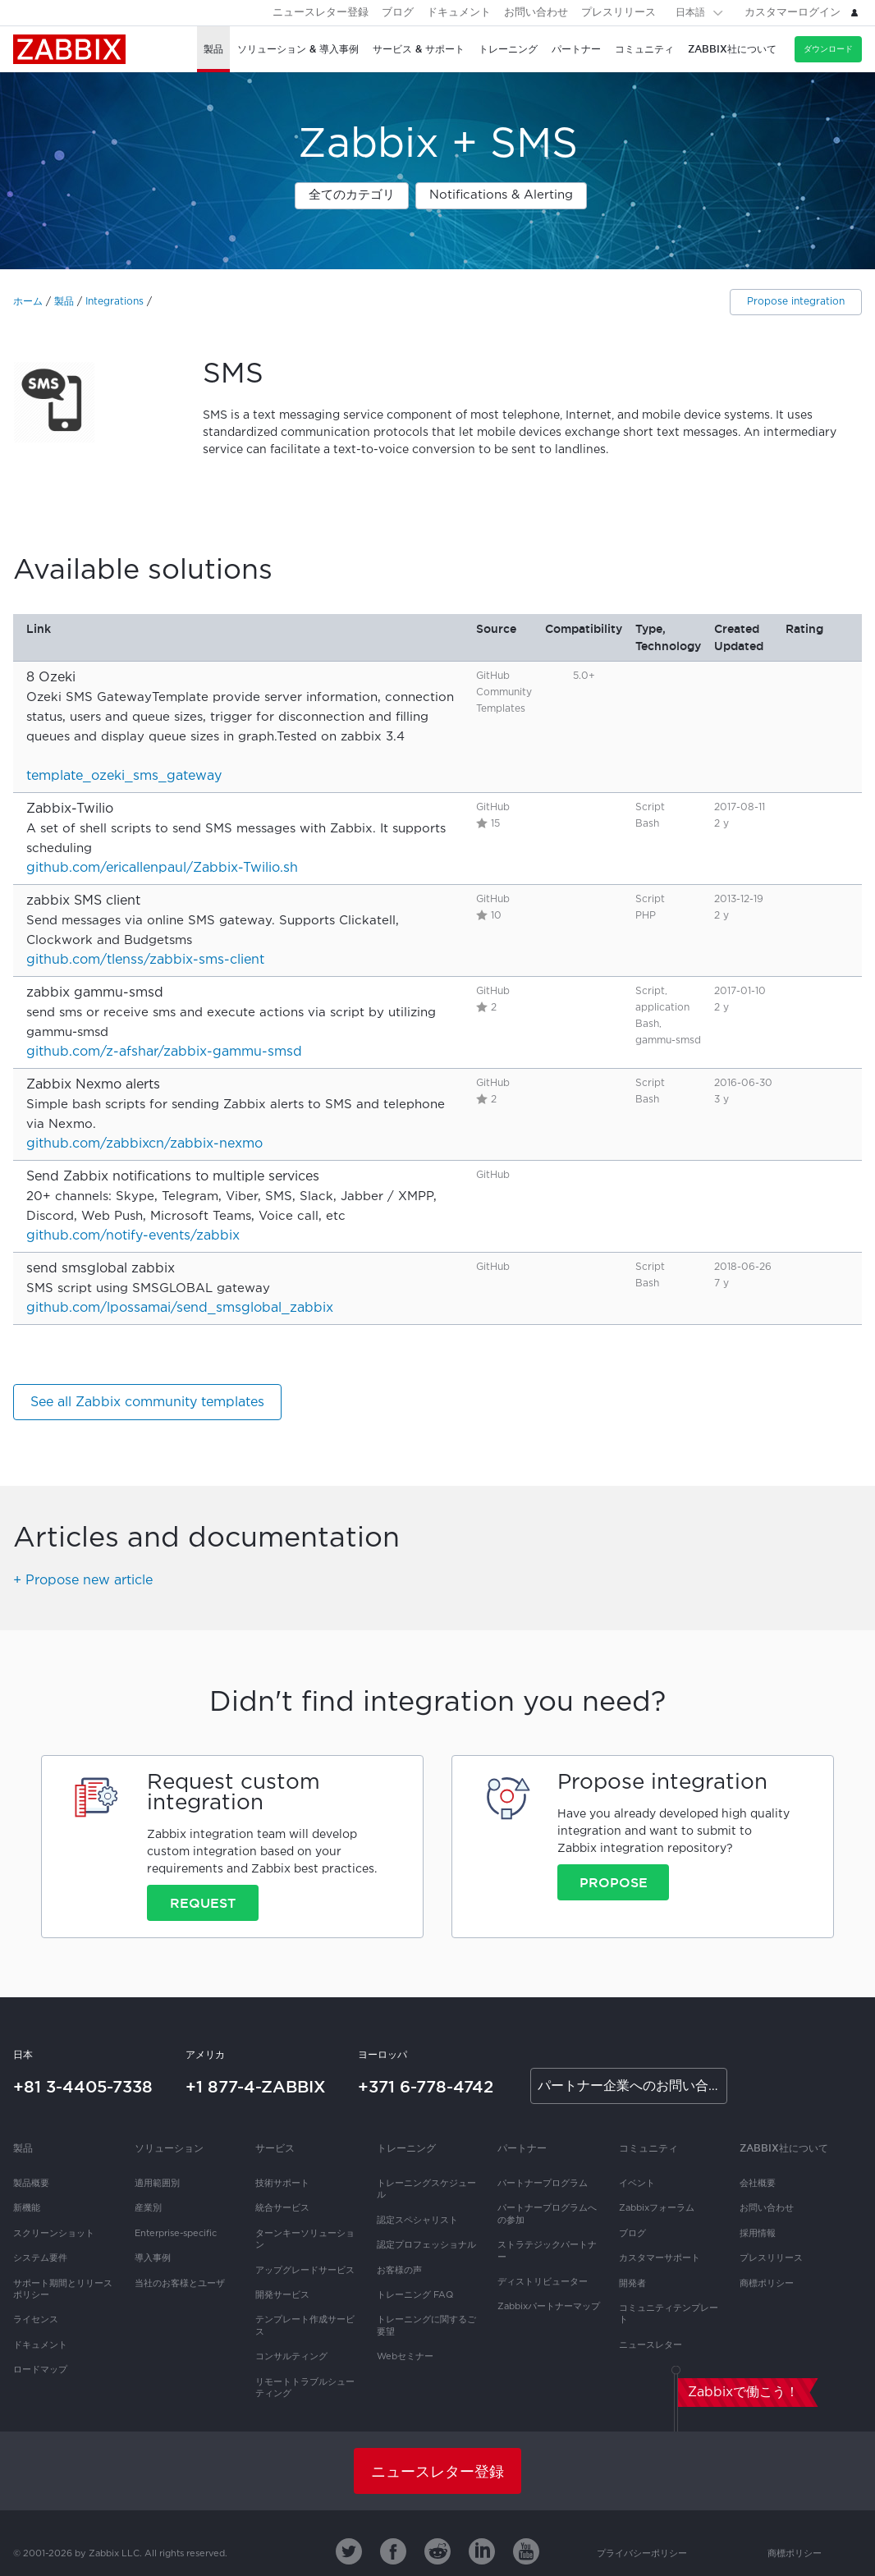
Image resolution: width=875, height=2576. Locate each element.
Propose (614, 1882)
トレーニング (406, 2148)
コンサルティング (291, 2357)
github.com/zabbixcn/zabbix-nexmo (144, 1144)
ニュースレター (650, 2345)
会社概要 (758, 2184)
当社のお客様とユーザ (180, 2284)
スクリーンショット (53, 2234)
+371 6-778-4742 (425, 2087)
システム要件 (40, 2258)
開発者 (632, 2284)
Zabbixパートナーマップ (548, 2307)
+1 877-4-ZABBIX (256, 2087)
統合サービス (282, 2208)
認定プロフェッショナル (426, 2245)
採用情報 (758, 2234)
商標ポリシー (767, 2284)
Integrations (114, 301)
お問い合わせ (536, 12)
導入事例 (153, 2258)
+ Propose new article (83, 1580)
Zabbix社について (784, 2148)
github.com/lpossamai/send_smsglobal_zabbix (179, 1308)
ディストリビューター (542, 2282)
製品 (64, 301)
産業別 (148, 2208)
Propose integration (796, 301)
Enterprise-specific (176, 2234)
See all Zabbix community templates (147, 1402)
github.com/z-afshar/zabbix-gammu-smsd (164, 1052)
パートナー (522, 2148)
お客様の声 (399, 2271)
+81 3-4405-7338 (83, 2087)
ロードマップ (40, 2370)
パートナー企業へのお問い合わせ (632, 2086)
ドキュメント (459, 12)
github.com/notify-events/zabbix (133, 1236)
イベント (637, 2184)
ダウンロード (828, 48)
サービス (275, 2148)
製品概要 (31, 2184)
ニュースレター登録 (321, 12)
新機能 (26, 2208)
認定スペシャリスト (417, 2220)
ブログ (398, 12)
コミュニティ (648, 2148)
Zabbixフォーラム (656, 2208)
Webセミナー (405, 2357)
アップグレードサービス (305, 2271)
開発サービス (282, 2295)
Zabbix (69, 49)
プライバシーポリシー (642, 2554)
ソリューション (169, 2148)
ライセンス (35, 2320)
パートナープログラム (542, 2184)
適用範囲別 (157, 2184)
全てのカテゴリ (352, 195)
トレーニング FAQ (415, 2295)
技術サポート (282, 2184)
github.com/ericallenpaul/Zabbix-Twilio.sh (162, 868)
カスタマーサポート (659, 2258)
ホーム (28, 301)
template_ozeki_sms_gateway (124, 776)
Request (203, 1902)
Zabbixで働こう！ (743, 2392)
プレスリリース (618, 12)
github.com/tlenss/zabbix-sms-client (145, 960)
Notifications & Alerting (501, 195)
